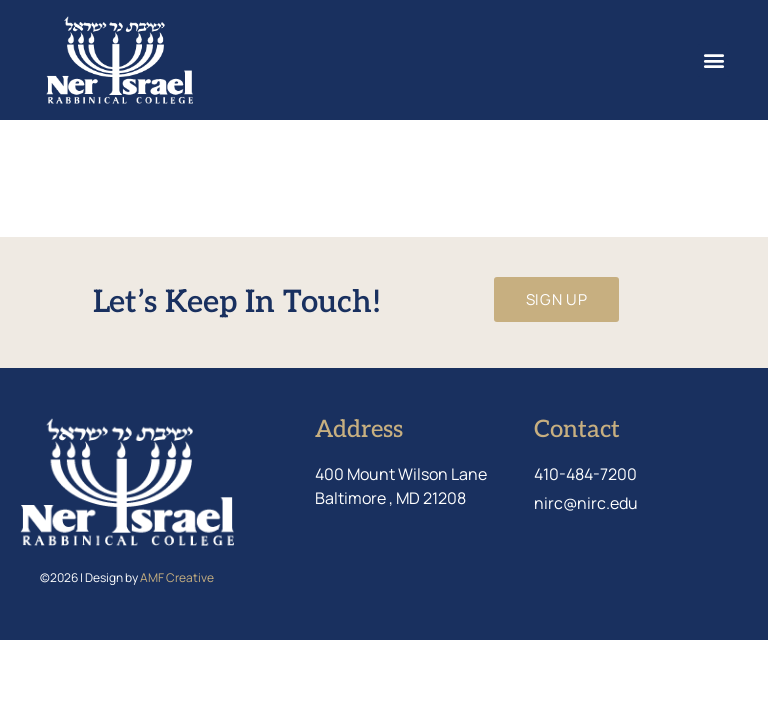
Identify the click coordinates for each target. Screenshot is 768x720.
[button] (713, 60)
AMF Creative (177, 577)
